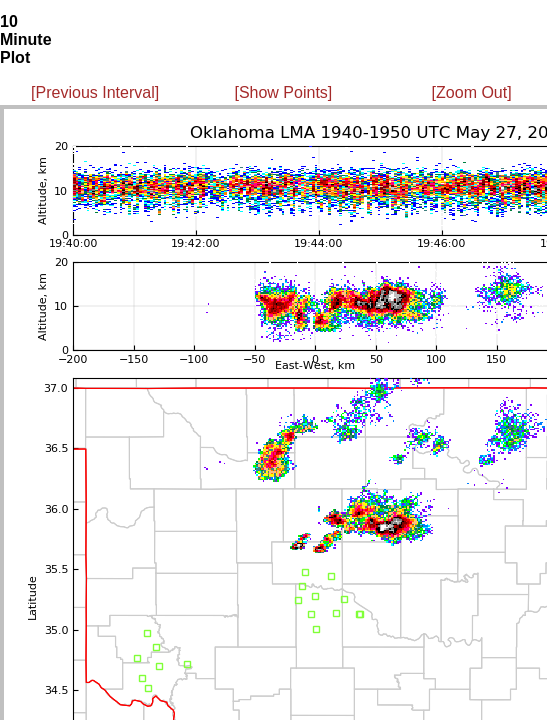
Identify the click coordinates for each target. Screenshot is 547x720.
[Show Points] (283, 92)
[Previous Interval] (95, 92)
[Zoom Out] (472, 92)
